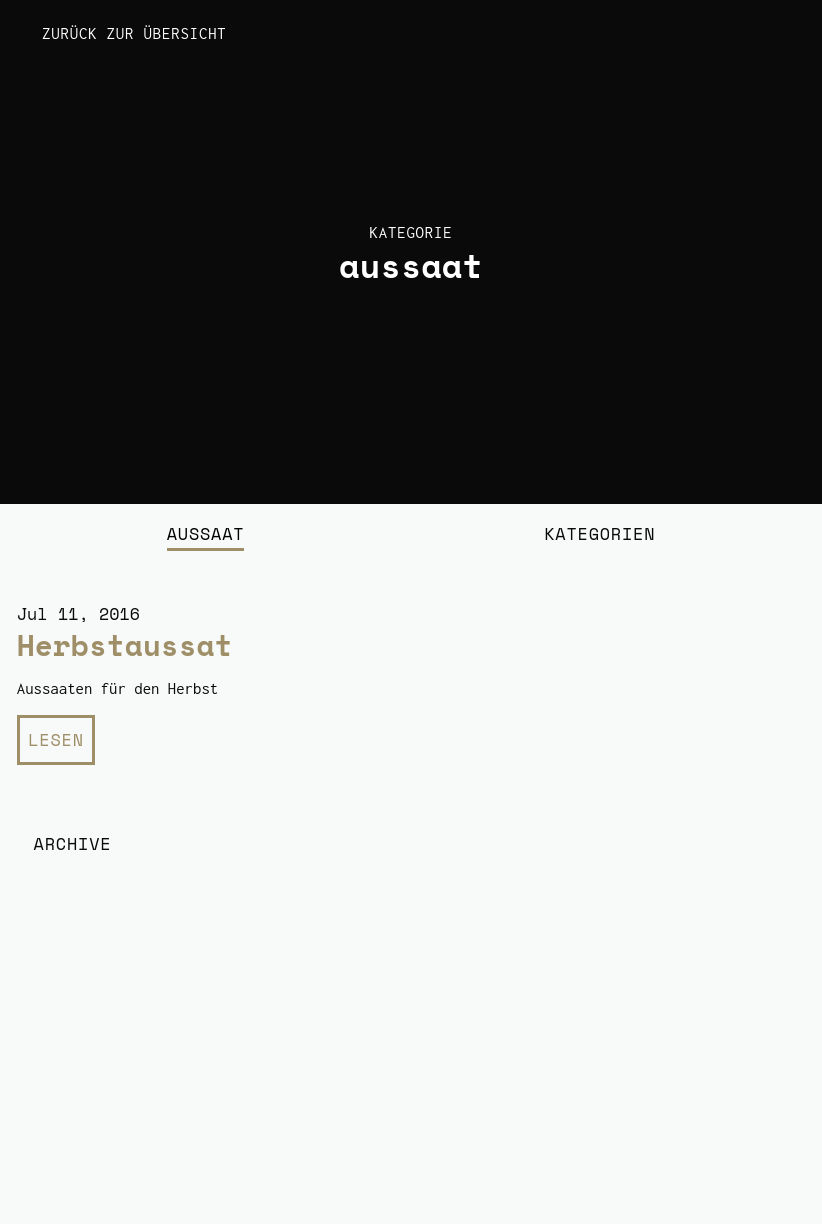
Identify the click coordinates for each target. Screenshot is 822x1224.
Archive (73, 843)
